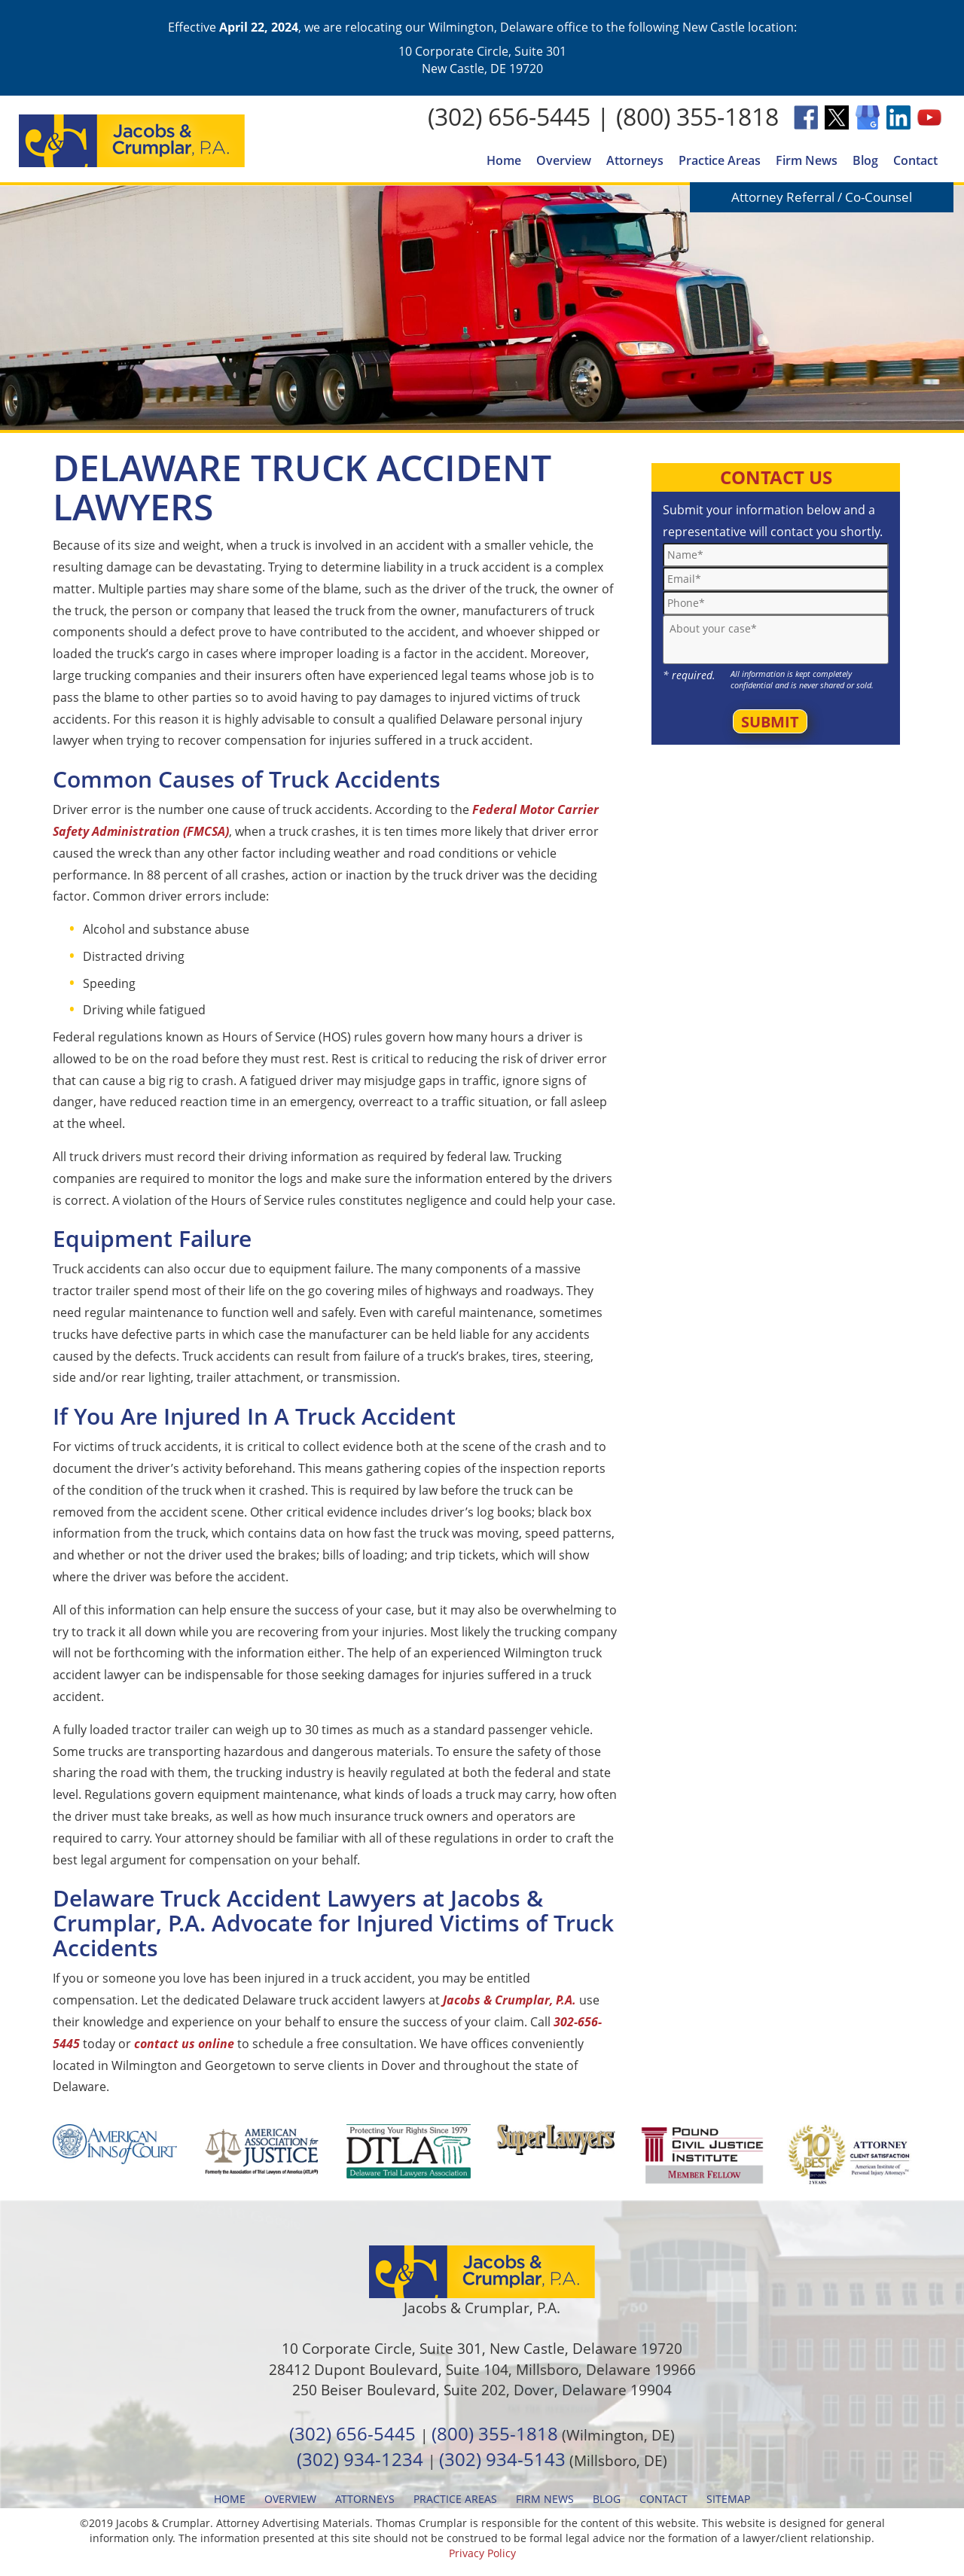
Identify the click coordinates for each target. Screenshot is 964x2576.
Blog (865, 160)
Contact (915, 160)
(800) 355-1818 (697, 116)
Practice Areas (720, 160)
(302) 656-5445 (509, 116)
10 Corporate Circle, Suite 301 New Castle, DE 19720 (482, 59)
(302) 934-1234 (360, 2458)
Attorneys (635, 160)
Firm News (806, 160)
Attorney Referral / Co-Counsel (821, 197)
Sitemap (728, 2499)
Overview (563, 160)
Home (504, 160)
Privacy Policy (482, 2553)
